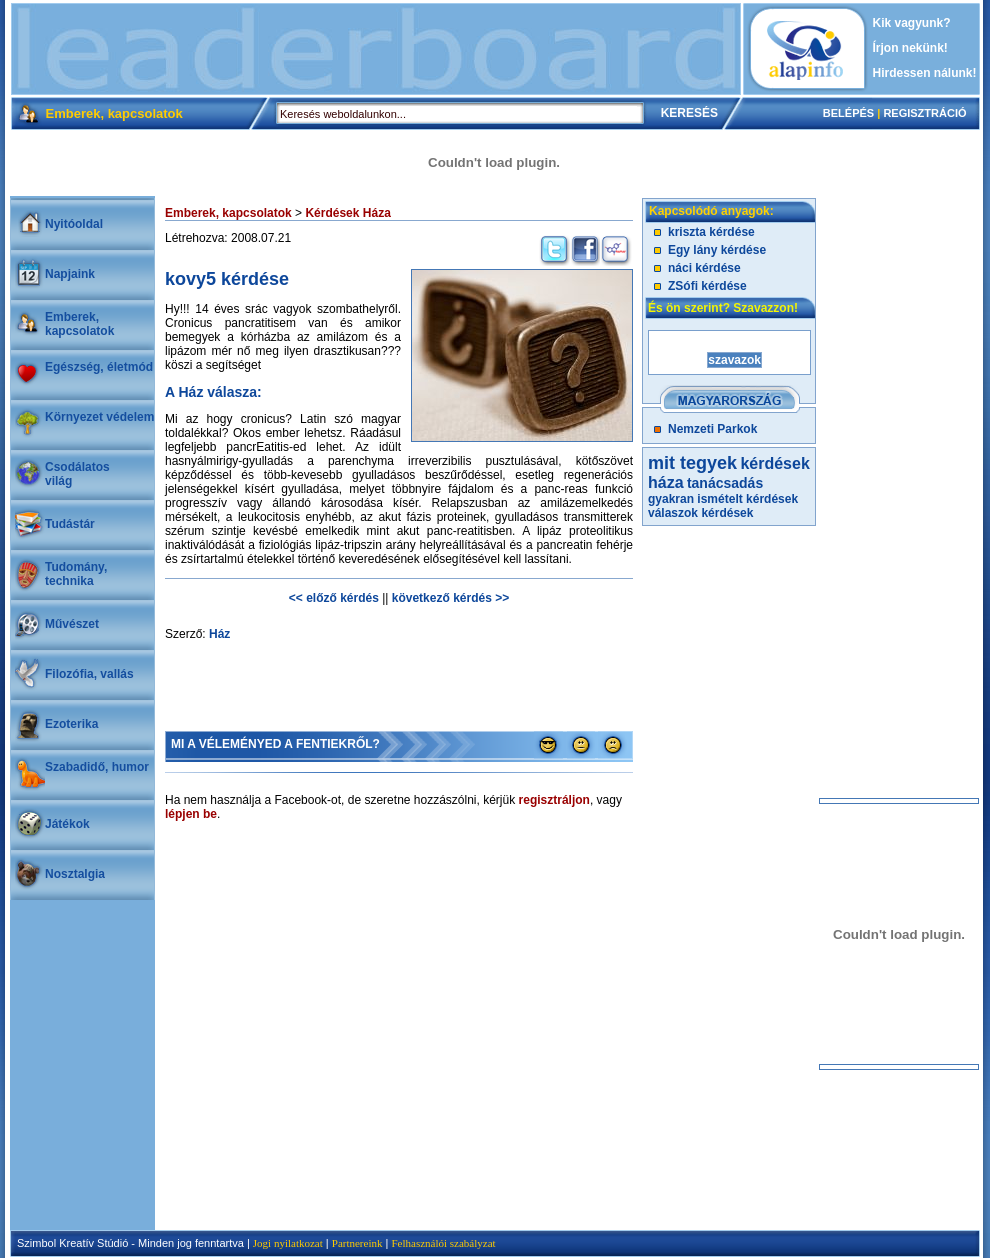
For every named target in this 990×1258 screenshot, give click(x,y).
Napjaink (70, 274)
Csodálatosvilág (77, 474)
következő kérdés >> (450, 598)
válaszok (673, 513)
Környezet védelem (99, 417)
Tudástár (70, 524)
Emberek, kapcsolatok (79, 324)
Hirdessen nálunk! (925, 73)
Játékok (67, 824)
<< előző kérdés (334, 598)
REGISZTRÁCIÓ (924, 113)
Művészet (72, 624)
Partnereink (357, 1243)
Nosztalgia (75, 874)
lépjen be (191, 814)
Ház (219, 634)
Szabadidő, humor (97, 767)
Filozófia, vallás (89, 674)
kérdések (727, 513)
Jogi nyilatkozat (288, 1243)
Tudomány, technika (76, 574)
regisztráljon (554, 800)
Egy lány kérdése (717, 250)
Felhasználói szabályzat (443, 1243)
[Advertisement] (376, 49)
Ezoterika (71, 724)
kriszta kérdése (711, 232)
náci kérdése (704, 268)
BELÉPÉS (848, 113)
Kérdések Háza (347, 213)
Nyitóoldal (74, 224)
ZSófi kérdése (707, 286)
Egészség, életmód (99, 367)
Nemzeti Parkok (712, 429)
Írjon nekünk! (910, 48)
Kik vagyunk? (912, 23)
